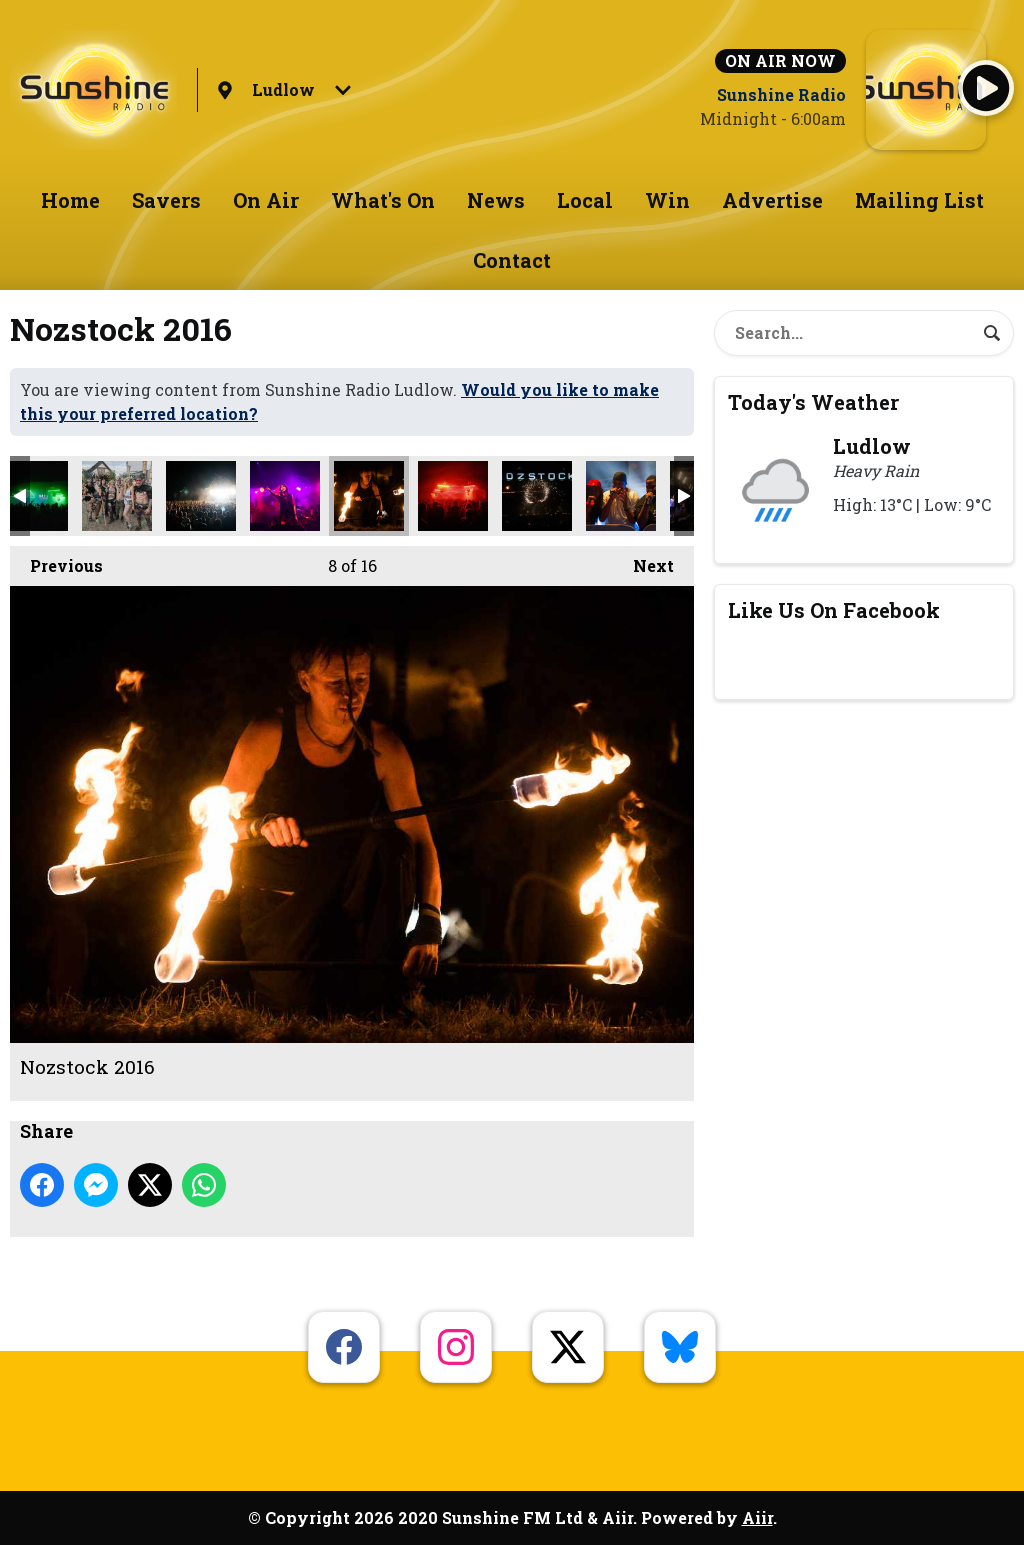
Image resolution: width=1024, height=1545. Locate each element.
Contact (512, 260)
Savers (166, 200)
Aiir (757, 1517)
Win (667, 200)
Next (643, 561)
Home (70, 200)
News (496, 200)
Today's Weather (813, 402)
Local (585, 200)
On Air (266, 200)
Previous (56, 561)
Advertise (772, 200)
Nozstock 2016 (117, 496)
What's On (383, 200)
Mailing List (919, 200)
